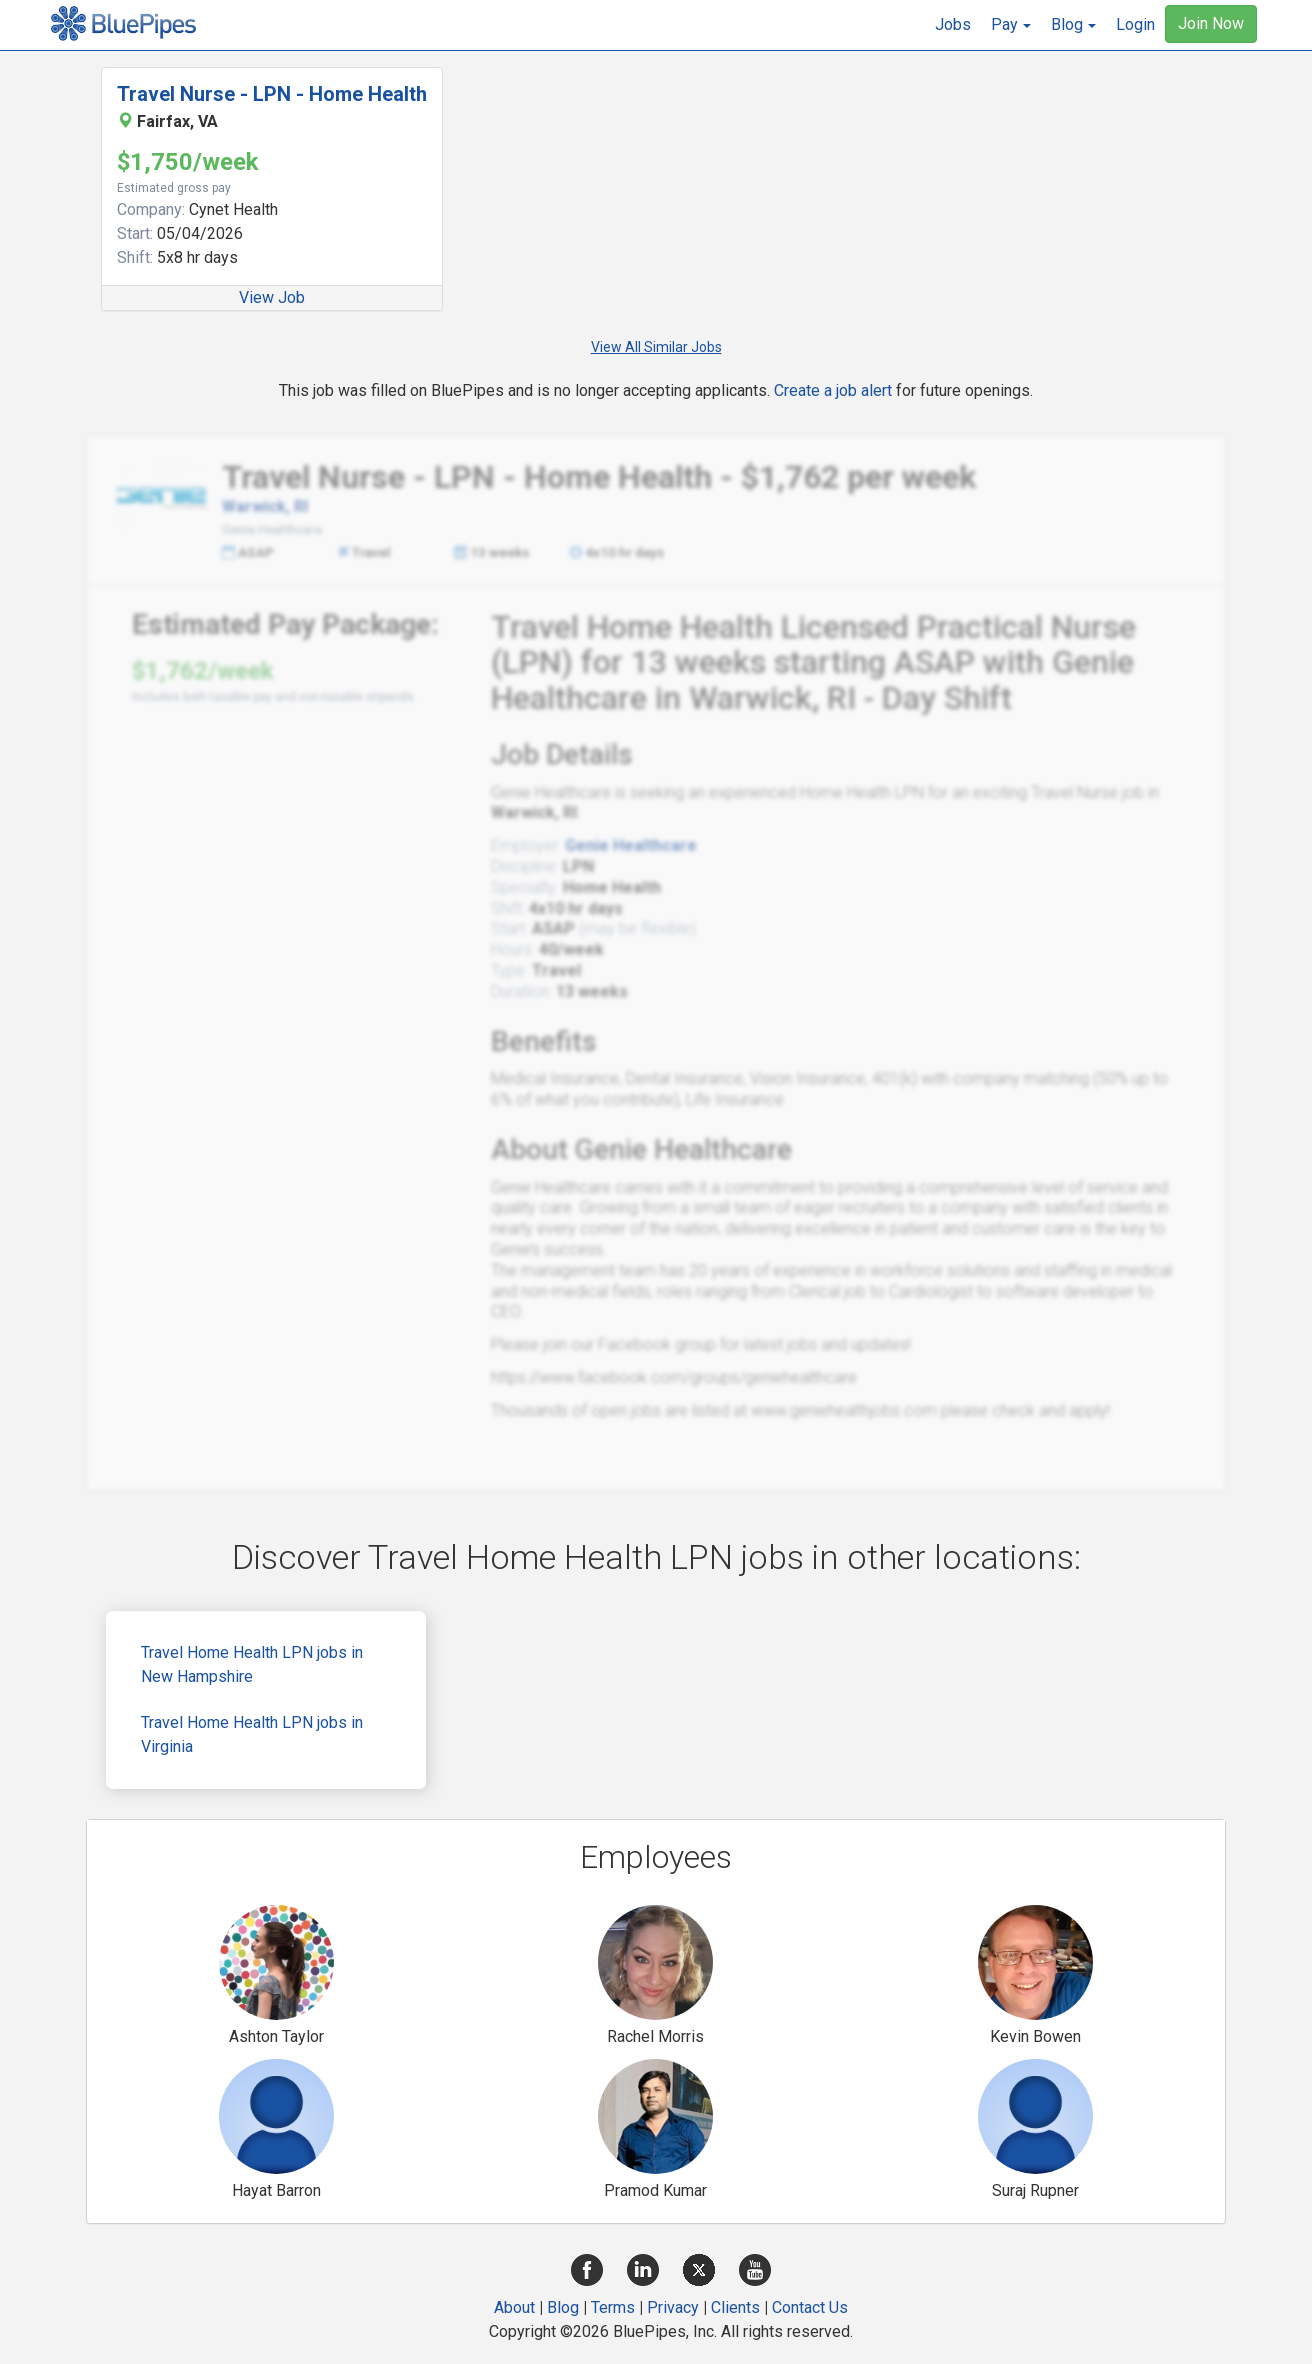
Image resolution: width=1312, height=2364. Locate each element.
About (514, 2307)
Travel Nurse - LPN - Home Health (272, 94)
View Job (272, 297)
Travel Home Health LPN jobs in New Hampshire (252, 1664)
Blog (563, 2307)
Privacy (673, 2307)
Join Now (1211, 23)
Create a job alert (833, 390)
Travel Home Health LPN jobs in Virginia (252, 1734)
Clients (735, 2307)
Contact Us (810, 2307)
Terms (613, 2307)
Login (1135, 24)
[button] (1011, 25)
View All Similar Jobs (656, 347)
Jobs (953, 24)
